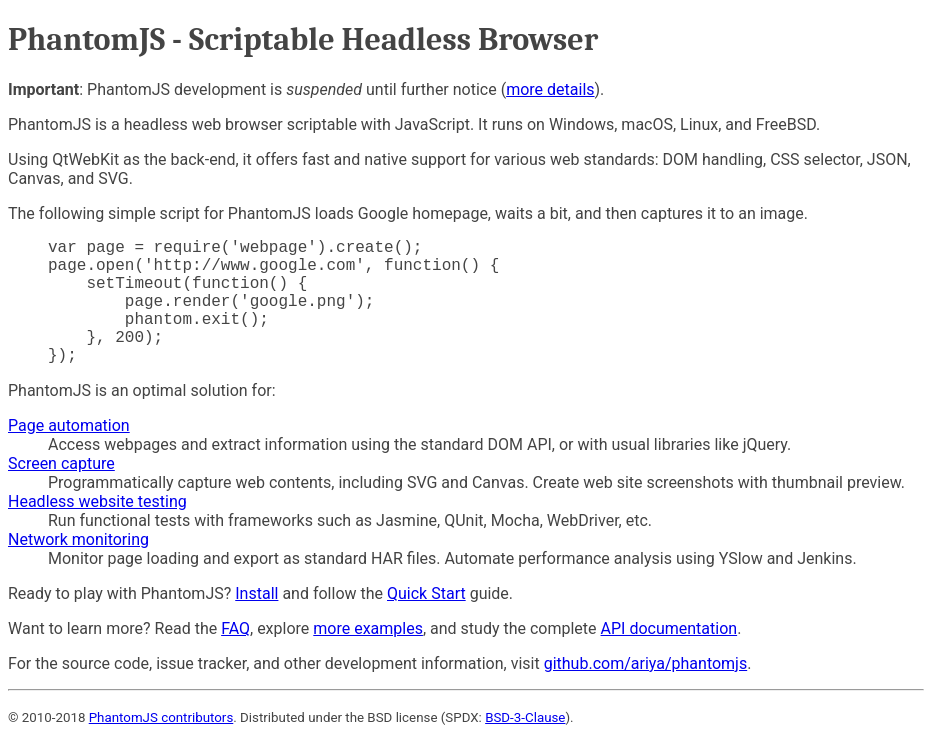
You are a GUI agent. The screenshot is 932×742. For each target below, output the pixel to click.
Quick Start (426, 593)
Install (256, 593)
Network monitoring (78, 539)
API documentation (669, 628)
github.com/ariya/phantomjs (646, 663)
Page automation (69, 425)
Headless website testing (97, 501)
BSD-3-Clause (525, 717)
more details (550, 89)
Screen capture (61, 463)
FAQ (235, 628)
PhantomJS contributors (161, 717)
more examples (368, 628)
